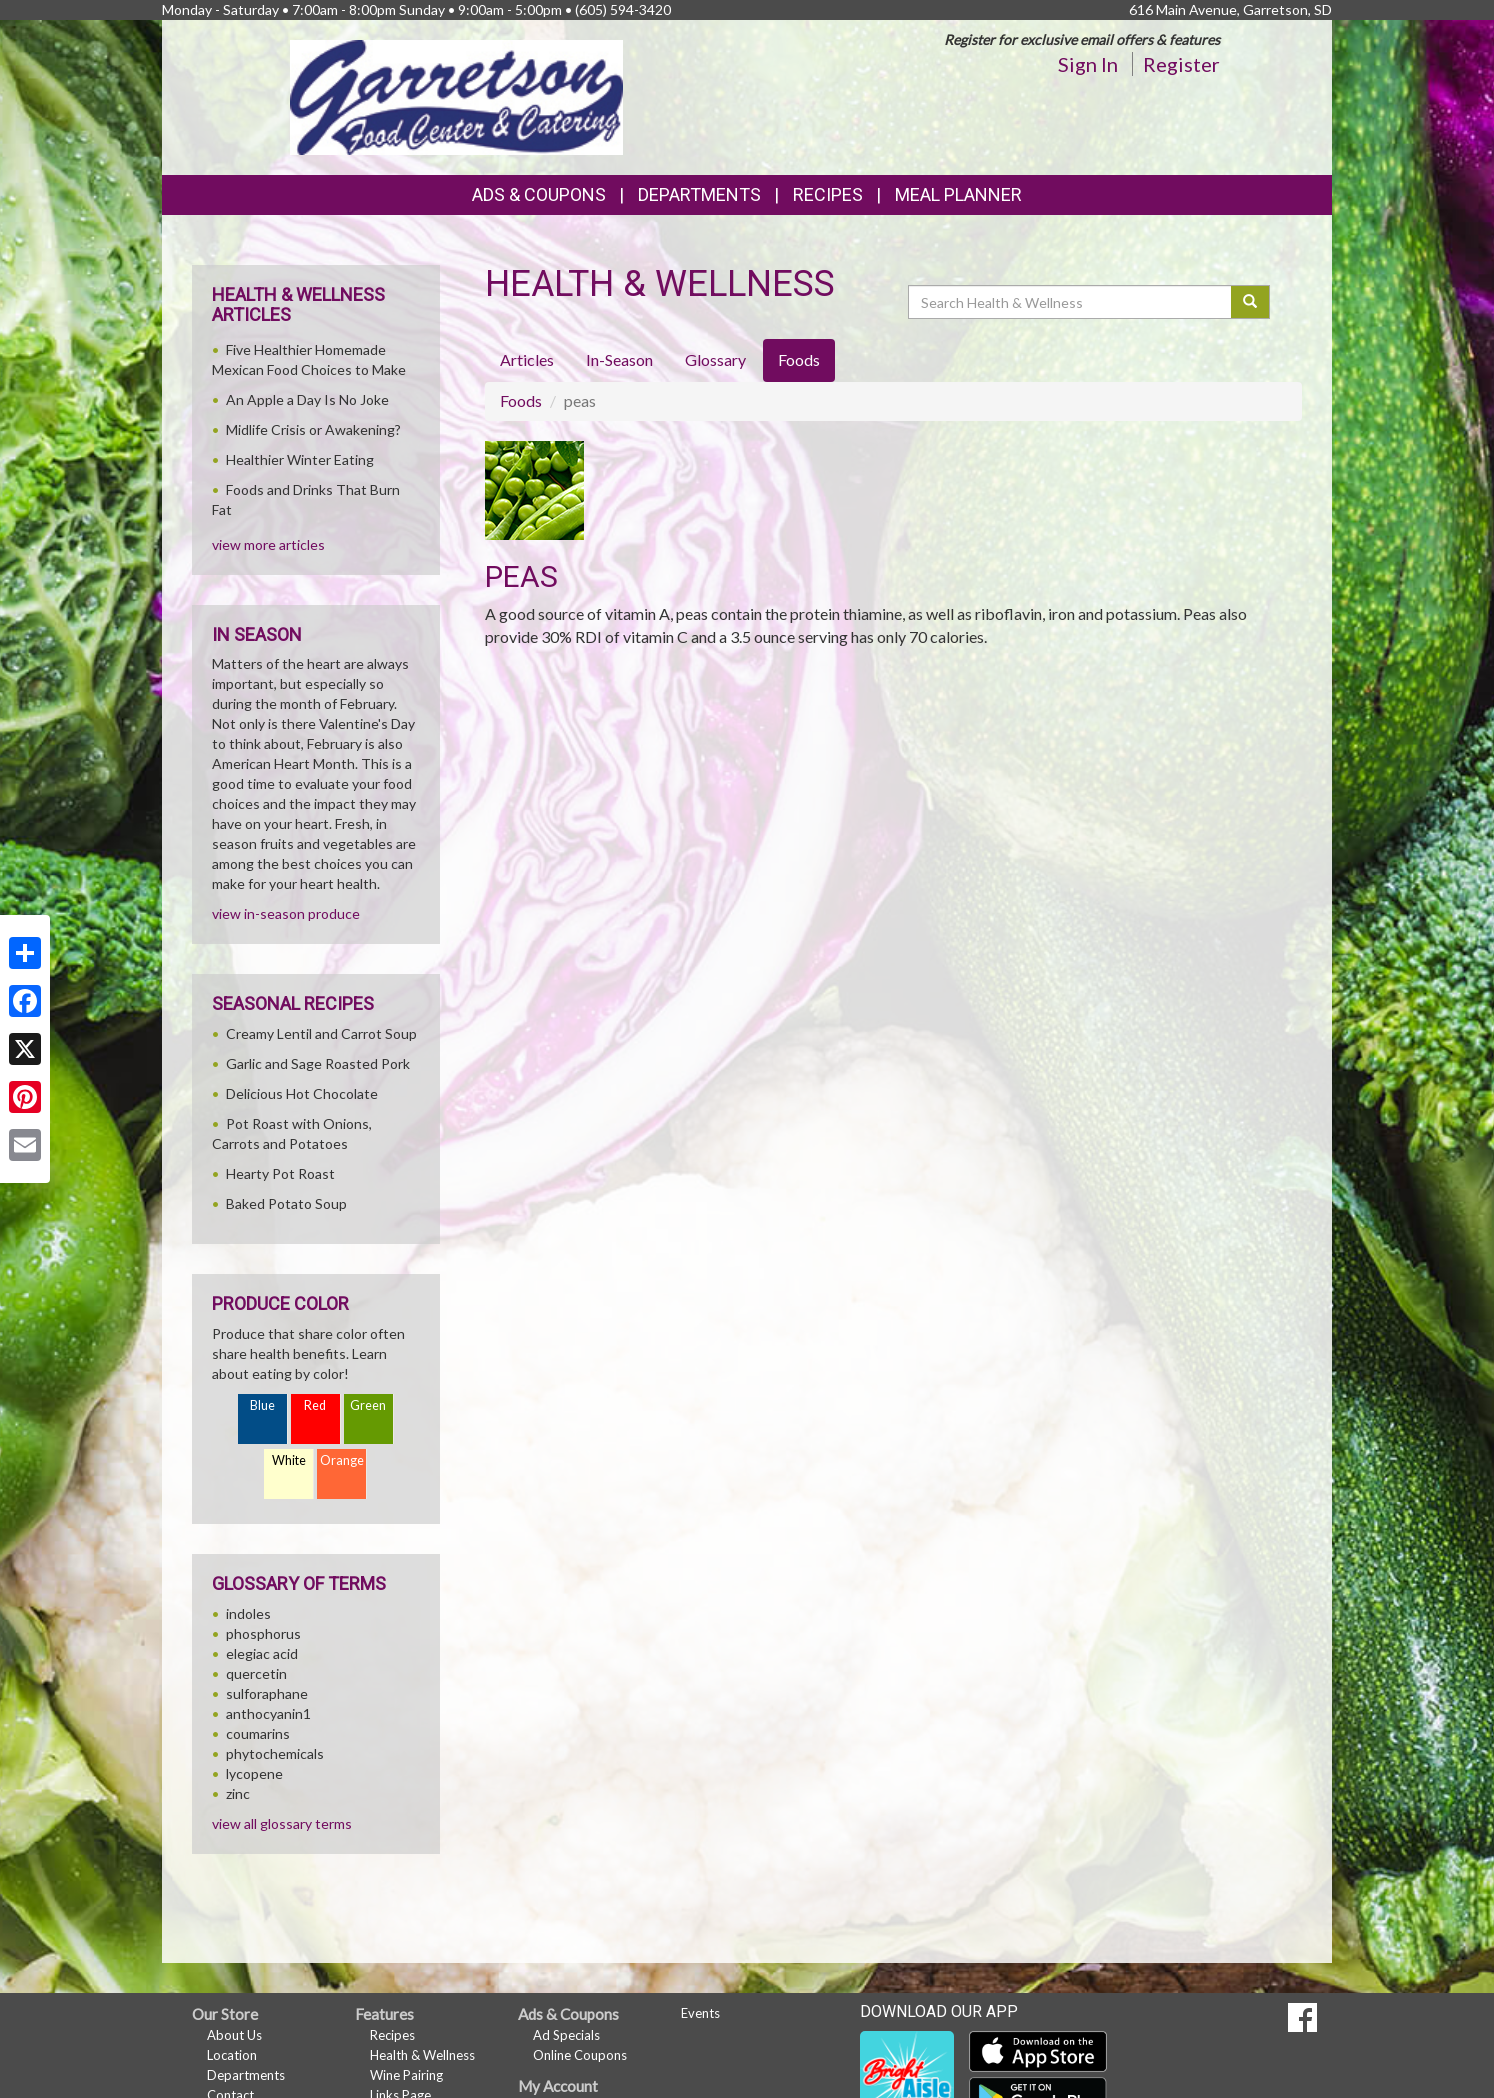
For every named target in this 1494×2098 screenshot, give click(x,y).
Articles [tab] (527, 359)
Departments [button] (699, 194)
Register (1181, 64)
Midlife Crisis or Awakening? (313, 429)
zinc (238, 1793)
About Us (234, 2035)
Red (315, 1405)
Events (700, 2013)
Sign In (1088, 64)
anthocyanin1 (268, 1713)
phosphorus (263, 1633)
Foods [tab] (799, 359)
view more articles (268, 544)
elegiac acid (262, 1653)
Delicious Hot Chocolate (302, 1093)
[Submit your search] (1250, 302)
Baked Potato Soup (286, 1203)
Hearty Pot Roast (280, 1173)
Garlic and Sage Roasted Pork (318, 1063)
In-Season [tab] (619, 359)
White (289, 1460)
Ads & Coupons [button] (539, 194)
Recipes (828, 194)
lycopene (254, 1773)
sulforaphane (267, 1693)
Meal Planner (958, 194)
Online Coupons (580, 2055)
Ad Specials (566, 2035)
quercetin (256, 1673)
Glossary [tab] (715, 359)
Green (368, 1405)
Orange (342, 1460)
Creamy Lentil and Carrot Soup (321, 1033)
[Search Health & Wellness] (1071, 302)
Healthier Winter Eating (300, 459)
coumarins (258, 1733)
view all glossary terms (282, 1823)
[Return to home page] (456, 95)
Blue (262, 1405)
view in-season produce (286, 913)
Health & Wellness (422, 2055)
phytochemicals (275, 1753)
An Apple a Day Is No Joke (307, 399)
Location (232, 2055)
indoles (248, 1613)
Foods (521, 400)
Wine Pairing (406, 2075)
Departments (246, 2075)
